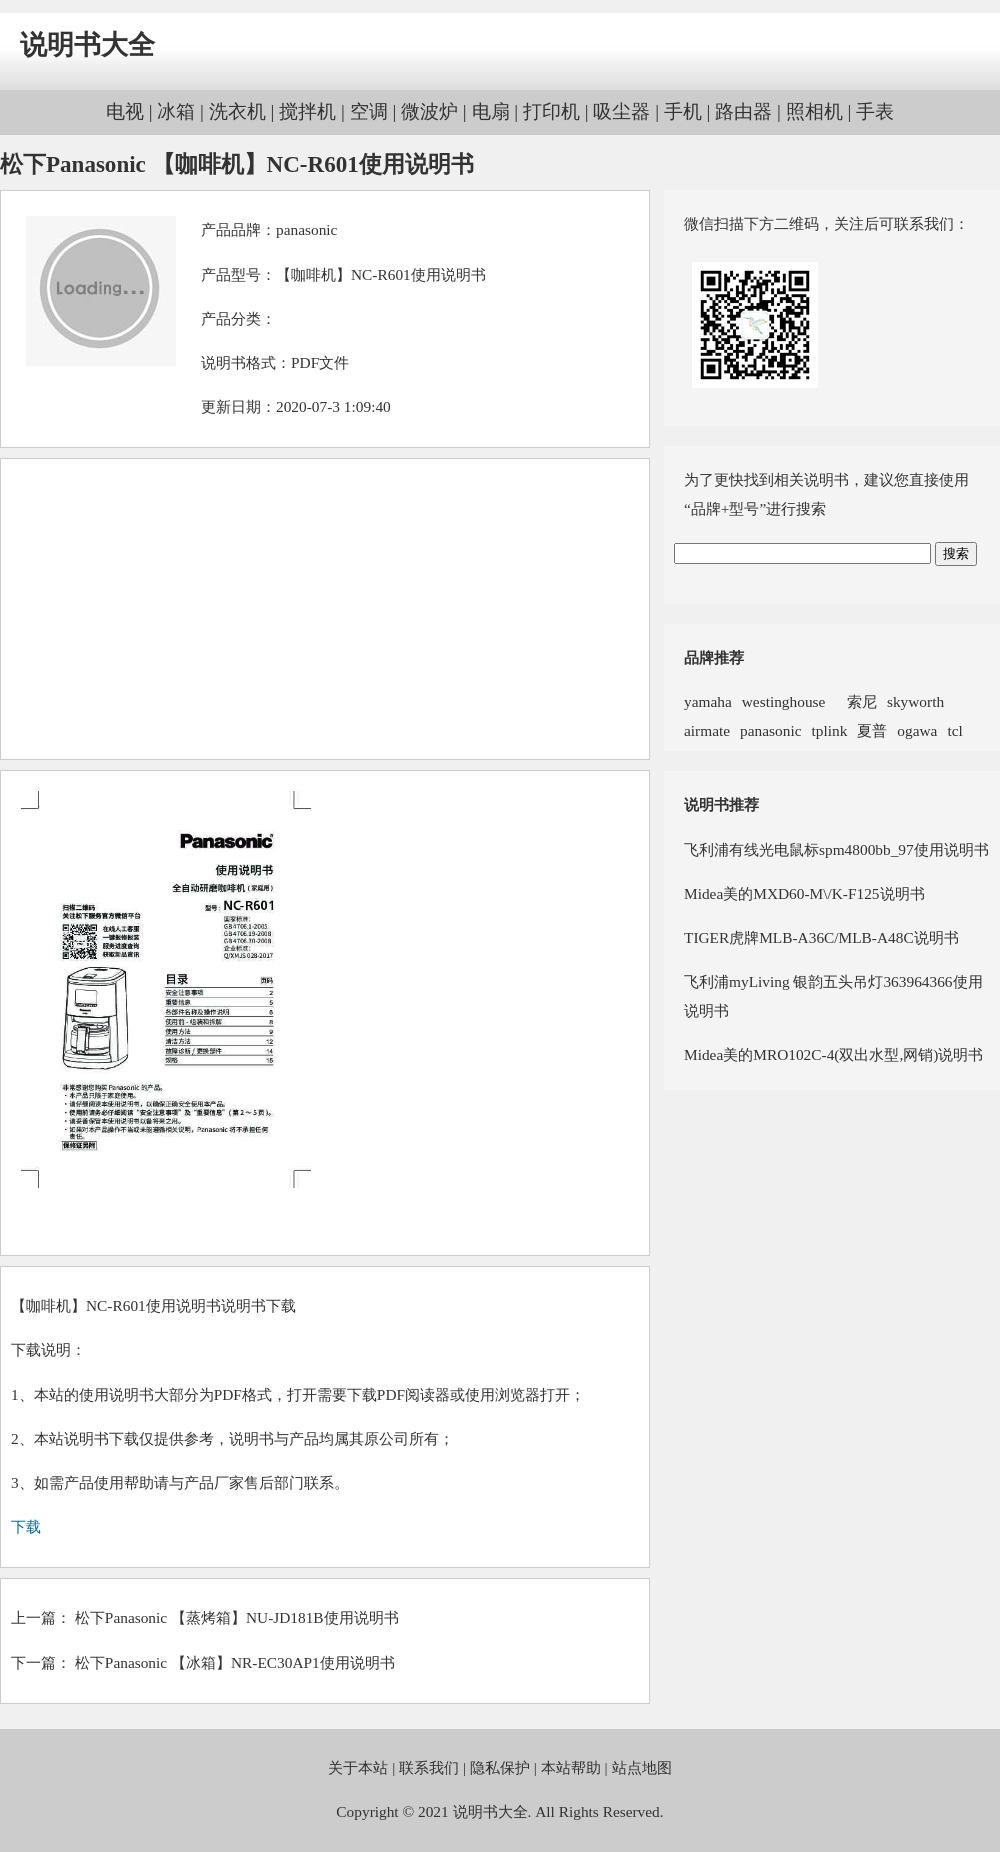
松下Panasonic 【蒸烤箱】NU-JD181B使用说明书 (237, 1617)
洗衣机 (237, 111)
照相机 (814, 111)
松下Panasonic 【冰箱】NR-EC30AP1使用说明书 (235, 1662)
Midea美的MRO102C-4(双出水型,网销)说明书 (833, 1054)
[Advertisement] (325, 609)
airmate (707, 730)
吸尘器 (621, 111)
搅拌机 (307, 111)
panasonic (306, 229)
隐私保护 (500, 1767)
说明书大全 (87, 45)
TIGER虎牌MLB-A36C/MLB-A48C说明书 (821, 937)
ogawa (917, 730)
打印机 (551, 111)
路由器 (743, 111)
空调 (369, 111)
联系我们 (429, 1767)
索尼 (856, 701)
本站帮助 (571, 1767)
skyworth (915, 701)
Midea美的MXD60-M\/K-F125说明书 (804, 893)
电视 (125, 111)
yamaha (708, 701)
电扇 (491, 111)
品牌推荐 (714, 657)
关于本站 (358, 1767)
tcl (954, 730)
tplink (829, 730)
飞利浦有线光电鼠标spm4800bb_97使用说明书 (836, 849)
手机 (683, 111)
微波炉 (429, 111)
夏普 (872, 730)
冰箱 (176, 111)
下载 (26, 1526)
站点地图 (642, 1767)
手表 (875, 111)
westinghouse (784, 701)
